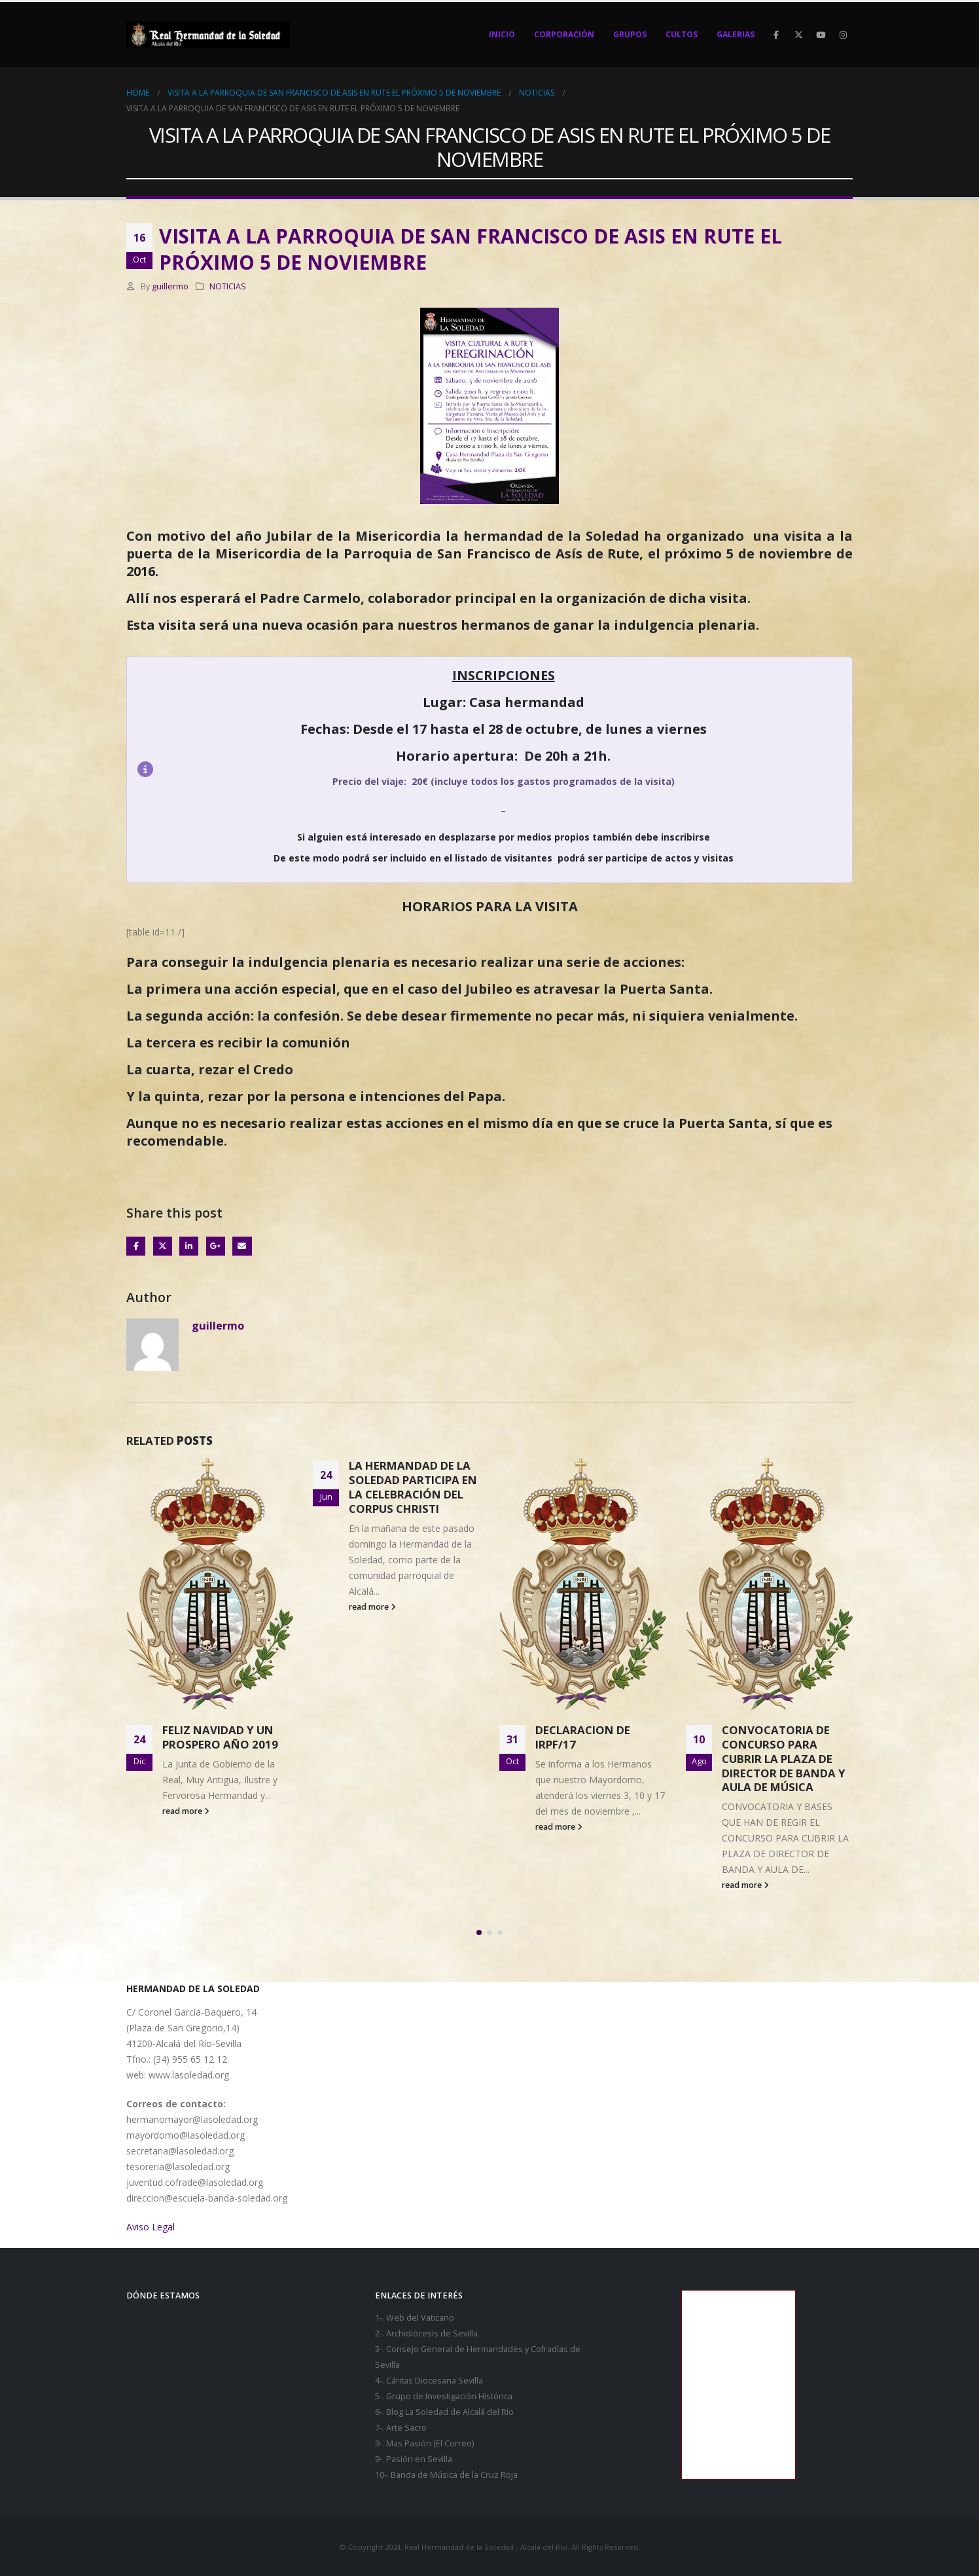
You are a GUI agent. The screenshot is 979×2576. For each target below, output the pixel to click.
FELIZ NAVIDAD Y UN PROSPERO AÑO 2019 (407, 1737)
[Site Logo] (208, 35)
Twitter (162, 1246)
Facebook (135, 1246)
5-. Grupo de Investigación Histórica (443, 2396)
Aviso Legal (150, 2227)
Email (241, 1246)
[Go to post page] (209, 1532)
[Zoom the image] (489, 315)
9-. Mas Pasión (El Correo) (424, 2443)
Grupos (630, 34)
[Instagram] (843, 35)
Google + (215, 1246)
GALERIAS (736, 34)
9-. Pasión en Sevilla (413, 2459)
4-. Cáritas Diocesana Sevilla (429, 2380)
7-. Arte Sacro (401, 2427)
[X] (798, 35)
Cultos (682, 34)
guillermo (170, 286)
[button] (479, 1932)
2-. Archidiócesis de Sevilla (426, 2333)
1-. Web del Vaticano (414, 2317)
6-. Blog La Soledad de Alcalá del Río (444, 2412)
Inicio (502, 34)
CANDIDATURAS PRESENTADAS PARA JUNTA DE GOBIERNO (219, 1639)
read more (185, 1735)
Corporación (564, 34)
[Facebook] (776, 35)
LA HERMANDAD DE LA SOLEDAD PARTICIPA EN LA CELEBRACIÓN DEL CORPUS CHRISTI (599, 1486)
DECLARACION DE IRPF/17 (769, 1737)
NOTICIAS (227, 286)
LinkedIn (188, 1246)
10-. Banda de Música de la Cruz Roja (446, 2474)
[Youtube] (820, 35)
